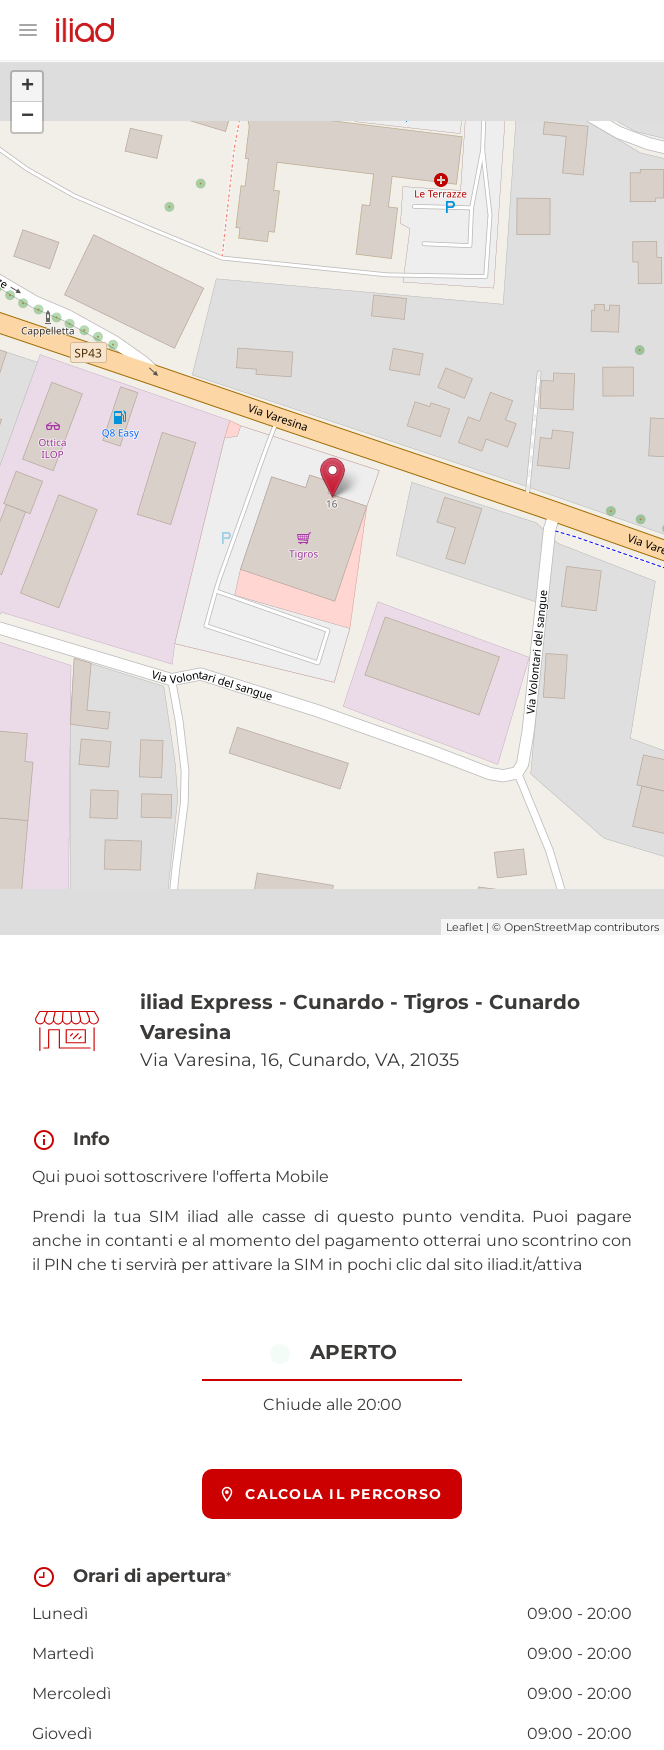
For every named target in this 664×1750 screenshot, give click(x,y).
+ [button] (27, 87)
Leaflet (464, 927)
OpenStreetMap (547, 927)
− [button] (27, 117)
